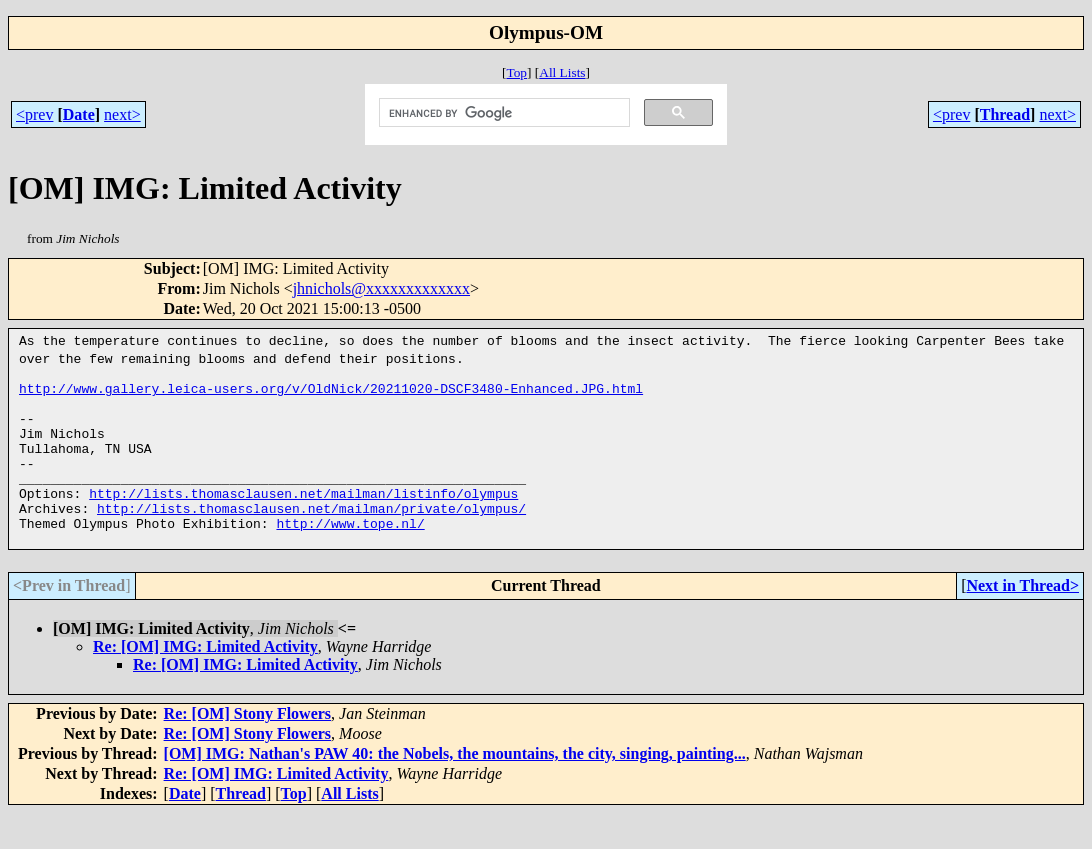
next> (122, 114)
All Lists (562, 72)
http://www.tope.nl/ (350, 556)
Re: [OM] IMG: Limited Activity (205, 682)
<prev (34, 114)
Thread (1005, 114)
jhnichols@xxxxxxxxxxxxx (381, 288)
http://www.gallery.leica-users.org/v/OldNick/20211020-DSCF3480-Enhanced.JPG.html (331, 394)
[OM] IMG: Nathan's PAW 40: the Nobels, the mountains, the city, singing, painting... (455, 789)
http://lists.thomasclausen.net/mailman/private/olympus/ (311, 538)
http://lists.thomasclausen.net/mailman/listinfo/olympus (303, 520)
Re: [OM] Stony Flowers (248, 749)
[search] (502, 113)
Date (79, 114)
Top (516, 72)
